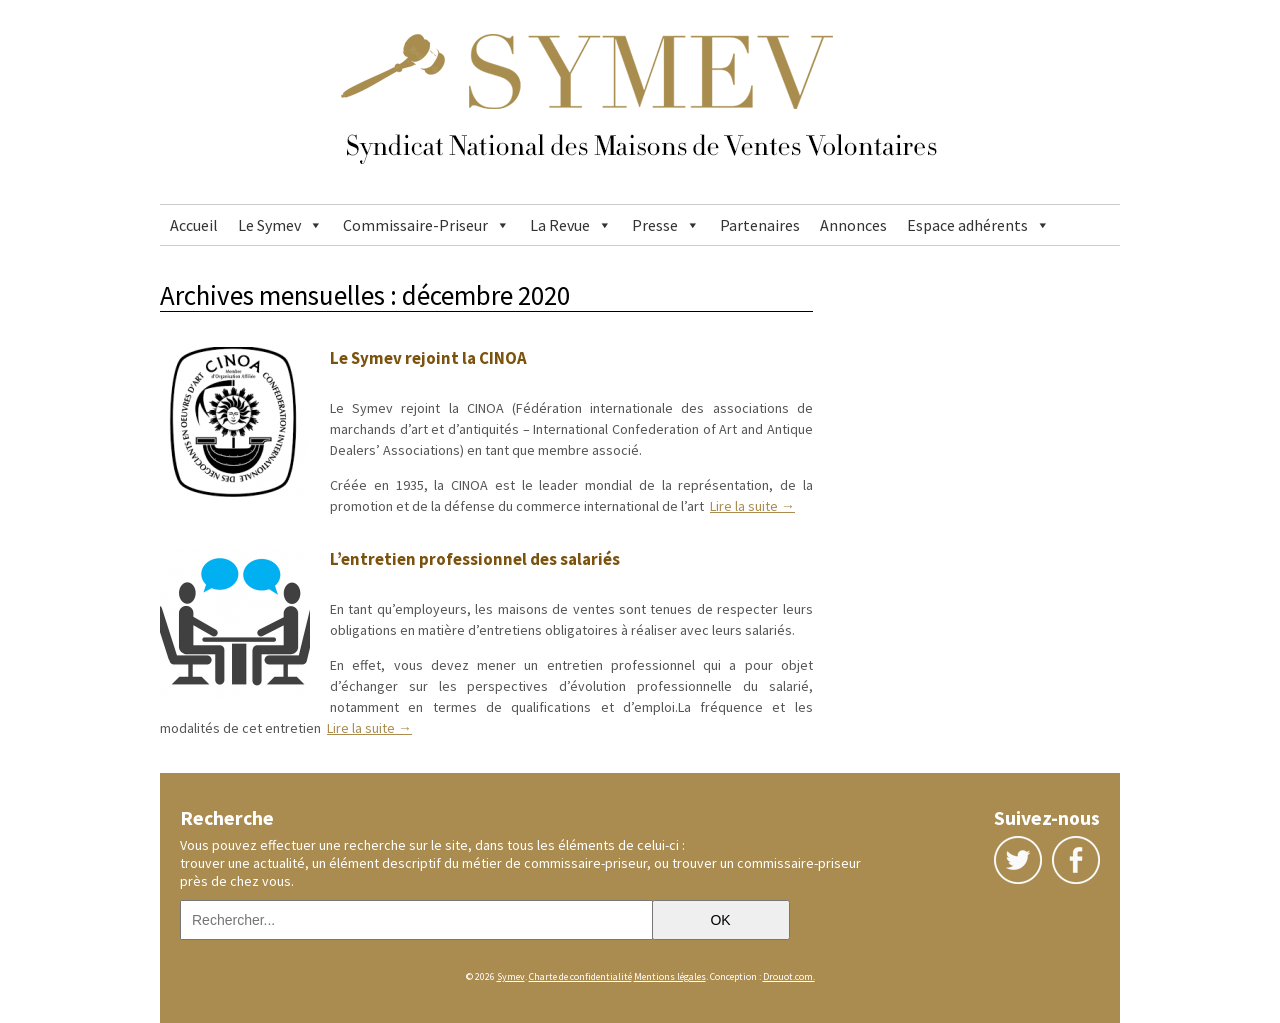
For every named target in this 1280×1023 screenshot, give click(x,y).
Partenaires (760, 225)
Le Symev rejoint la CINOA (428, 358)
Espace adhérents (967, 225)
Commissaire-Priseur (415, 225)
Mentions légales (670, 976)
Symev (511, 976)
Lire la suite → (752, 506)
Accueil (194, 225)
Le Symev (269, 225)
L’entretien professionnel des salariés (475, 559)
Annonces (853, 225)
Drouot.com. (789, 976)
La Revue (560, 225)
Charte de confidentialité (580, 976)
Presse (655, 225)
